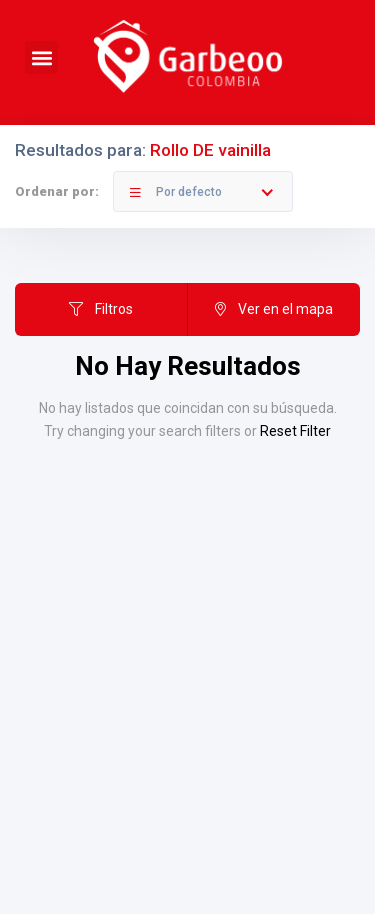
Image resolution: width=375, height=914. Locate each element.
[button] (41, 57)
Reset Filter (295, 431)
